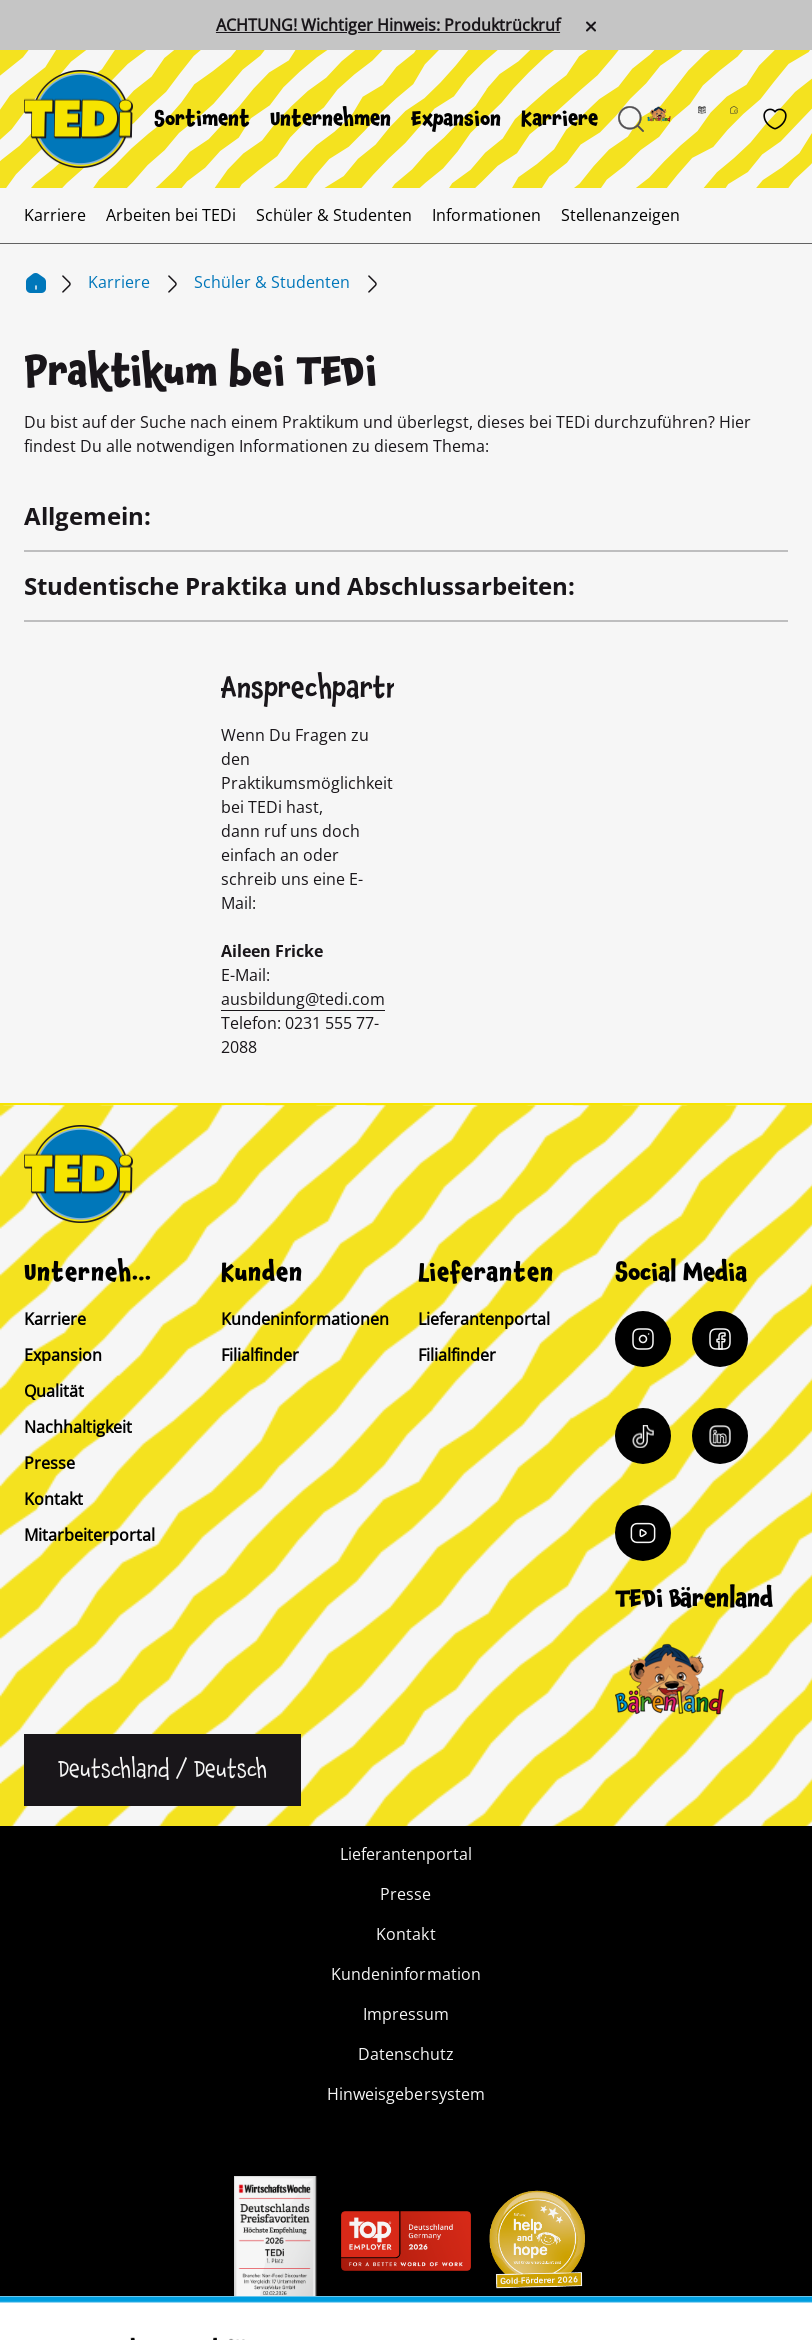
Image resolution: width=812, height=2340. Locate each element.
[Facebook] (720, 1339)
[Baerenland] (671, 119)
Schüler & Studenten (334, 215)
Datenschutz (406, 2054)
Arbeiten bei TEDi (171, 215)
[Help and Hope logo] (536, 2246)
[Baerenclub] (669, 1679)
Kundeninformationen (305, 1319)
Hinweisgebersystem (405, 2094)
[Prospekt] (714, 119)
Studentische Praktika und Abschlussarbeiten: (299, 585)
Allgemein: (87, 515)
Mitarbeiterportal (89, 1535)
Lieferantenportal (484, 1319)
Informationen (486, 215)
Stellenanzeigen (620, 215)
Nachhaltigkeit (78, 1427)
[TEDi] (78, 117)
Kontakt (53, 1499)
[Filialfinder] (746, 119)
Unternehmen (330, 119)
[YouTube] (643, 1533)
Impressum (406, 2014)
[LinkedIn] (720, 1436)
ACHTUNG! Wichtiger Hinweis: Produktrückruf (388, 25)
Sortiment (202, 119)
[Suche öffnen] (631, 119)
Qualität (54, 1391)
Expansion (456, 119)
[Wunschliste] (775, 119)
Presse (49, 1463)
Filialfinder (260, 1355)
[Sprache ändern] (162, 1770)
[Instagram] (643, 1339)
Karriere (559, 119)
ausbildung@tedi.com (303, 999)
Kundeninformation (405, 1974)
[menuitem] (202, 119)
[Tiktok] (643, 1436)
